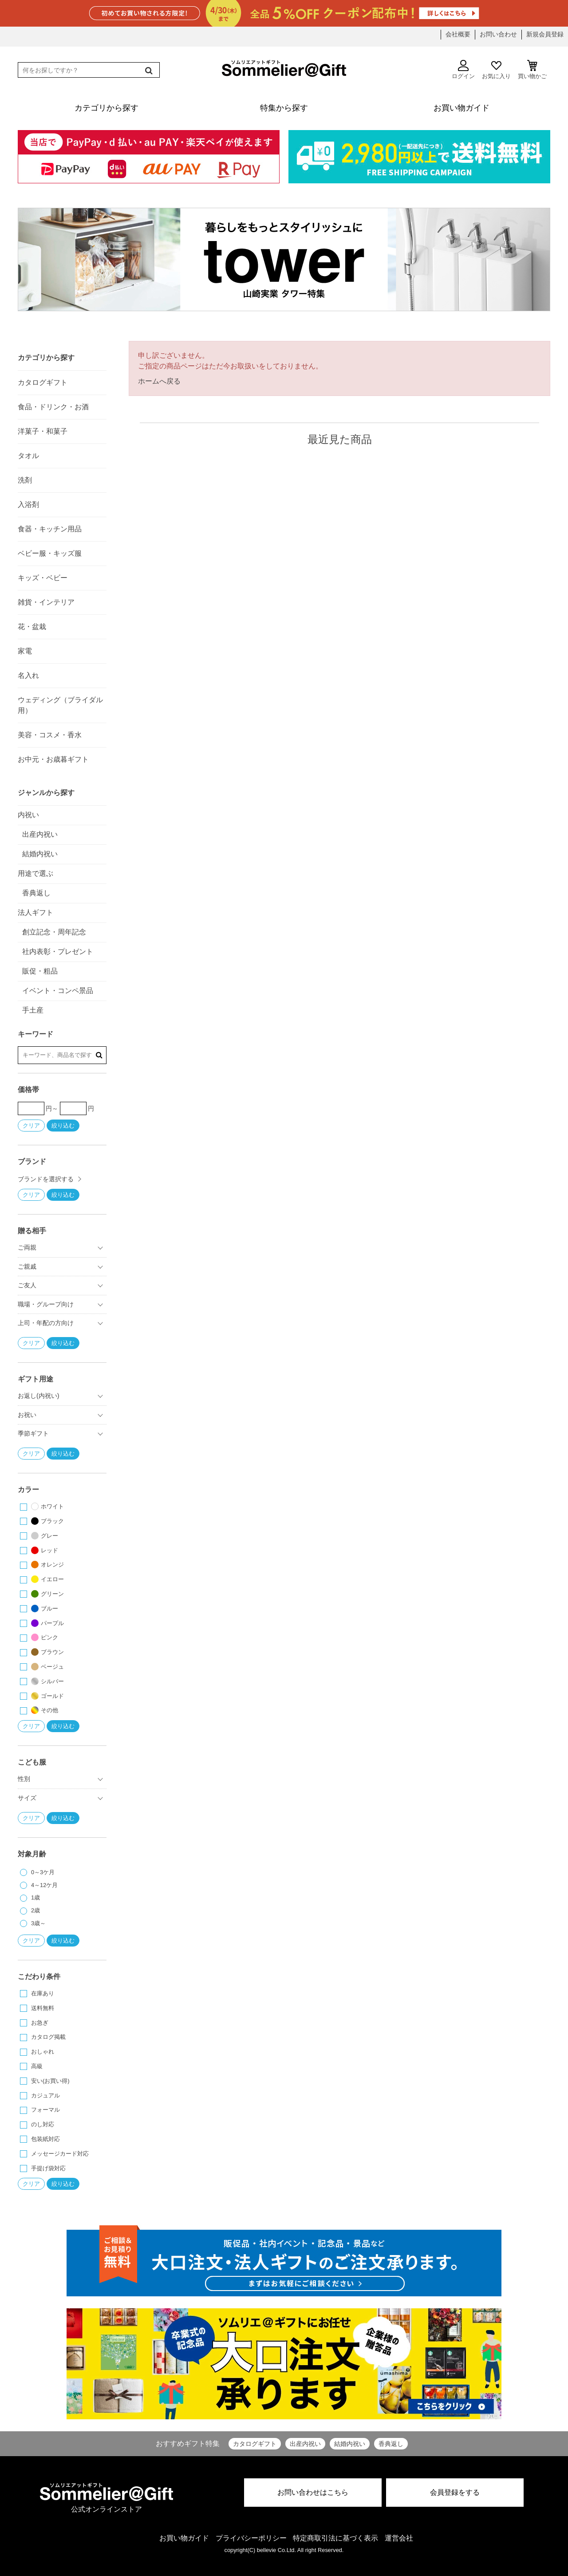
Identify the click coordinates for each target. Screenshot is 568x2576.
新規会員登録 (545, 34)
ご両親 (27, 1247)
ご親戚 (27, 1266)
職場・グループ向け (46, 1304)
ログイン (463, 69)
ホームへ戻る (159, 381)
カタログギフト (254, 2443)
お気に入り (496, 69)
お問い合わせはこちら (312, 2492)
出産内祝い (305, 2443)
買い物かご (532, 69)
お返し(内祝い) (38, 1395)
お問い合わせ (498, 34)
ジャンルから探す (46, 792)
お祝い (27, 1414)
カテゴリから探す (46, 357)
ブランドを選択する (46, 1179)
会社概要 (458, 34)
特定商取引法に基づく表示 (335, 2538)
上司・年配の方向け (46, 1322)
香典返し (391, 2443)
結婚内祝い (349, 2443)
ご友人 (27, 1285)
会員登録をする (455, 2492)
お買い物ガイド (184, 2538)
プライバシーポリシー (251, 2538)
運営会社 (399, 2538)
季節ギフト (33, 1433)
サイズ (27, 1797)
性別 (24, 1778)
